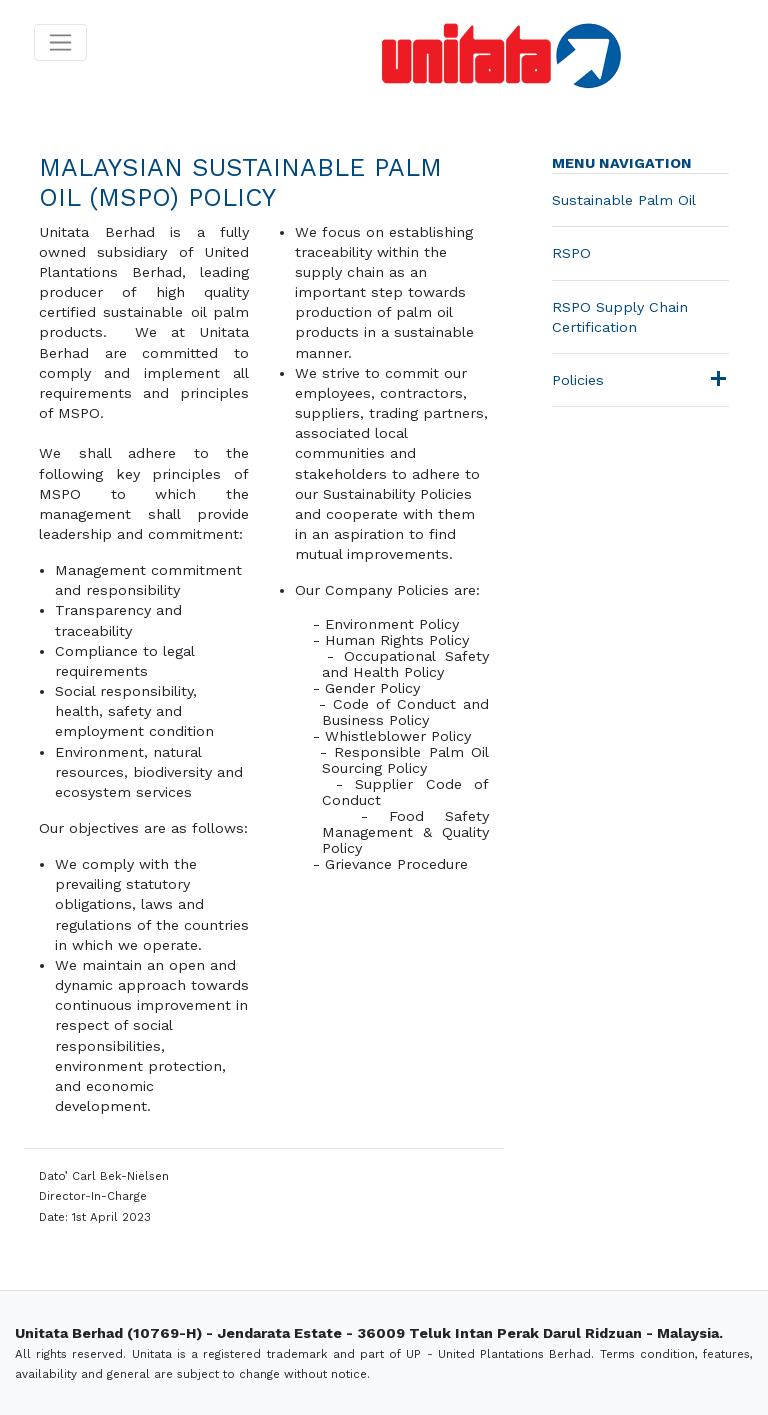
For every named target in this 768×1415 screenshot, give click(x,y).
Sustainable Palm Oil (624, 200)
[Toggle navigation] (60, 42)
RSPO (571, 253)
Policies (578, 380)
